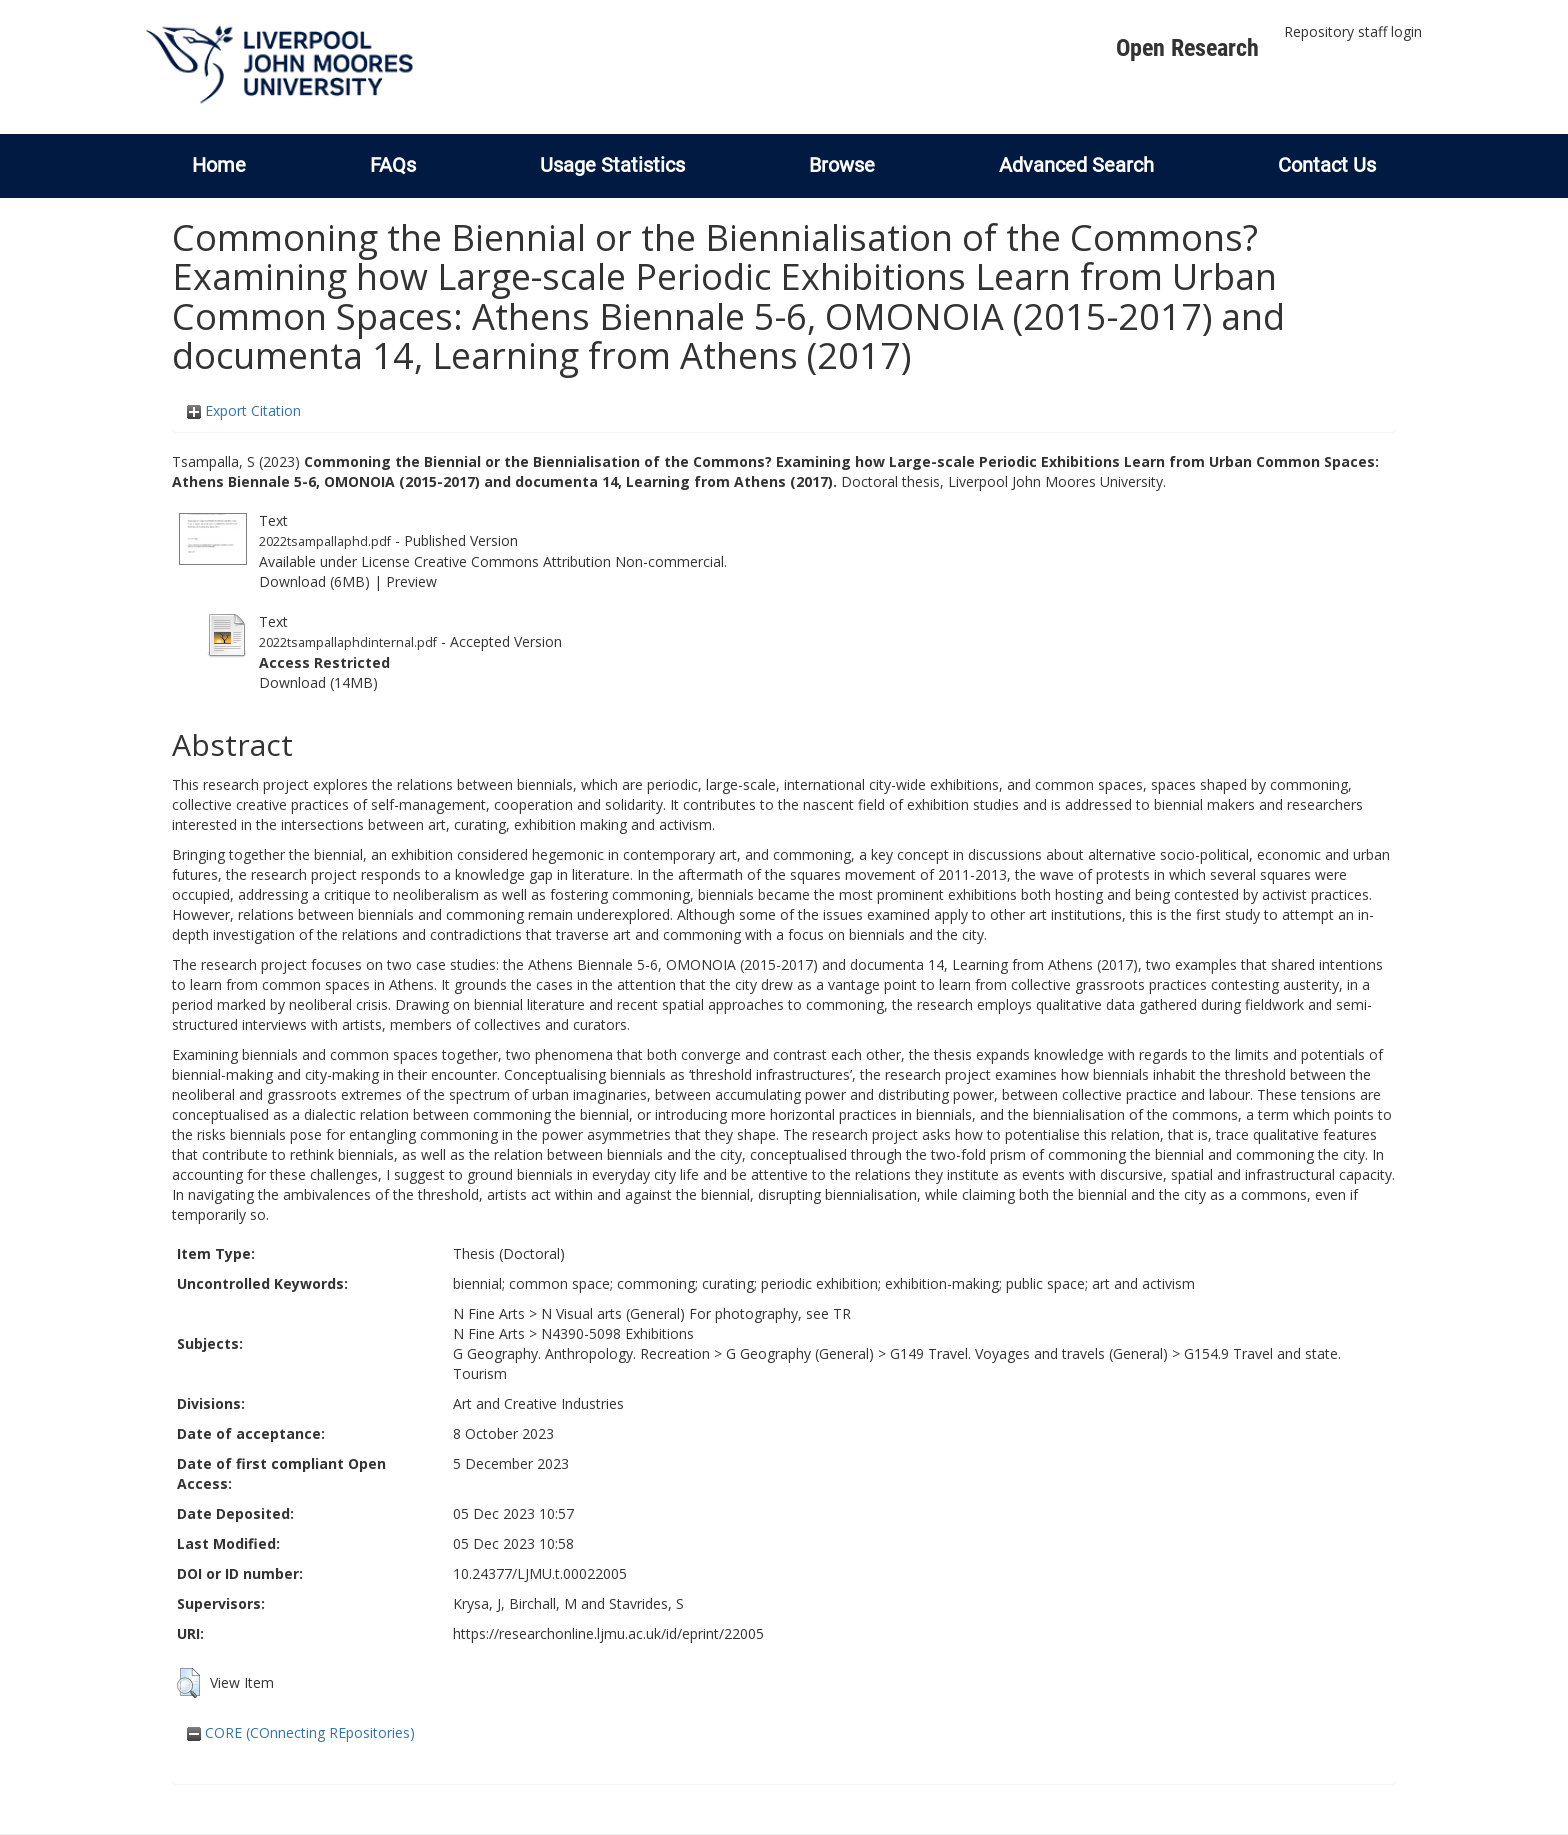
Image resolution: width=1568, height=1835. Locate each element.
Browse (842, 165)
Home (219, 165)
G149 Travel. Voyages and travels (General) (1029, 1353)
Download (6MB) (314, 581)
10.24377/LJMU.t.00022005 (540, 1573)
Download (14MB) (318, 682)
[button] (188, 1683)
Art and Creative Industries (538, 1403)
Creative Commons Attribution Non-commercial (569, 561)
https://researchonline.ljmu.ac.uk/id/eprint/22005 (608, 1633)
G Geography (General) (800, 1353)
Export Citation (244, 410)
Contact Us (1327, 165)
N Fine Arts (489, 1313)
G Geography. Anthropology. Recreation (581, 1353)
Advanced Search (1076, 165)
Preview (411, 581)
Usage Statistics (612, 165)
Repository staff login (1353, 31)
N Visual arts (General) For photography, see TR (696, 1313)
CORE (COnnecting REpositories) (301, 1732)
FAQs (393, 165)
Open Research (1187, 48)
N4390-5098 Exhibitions (617, 1333)
